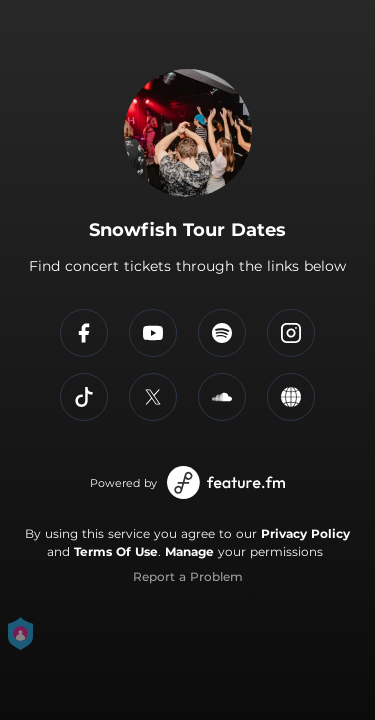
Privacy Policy (305, 533)
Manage (189, 551)
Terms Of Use (116, 551)
